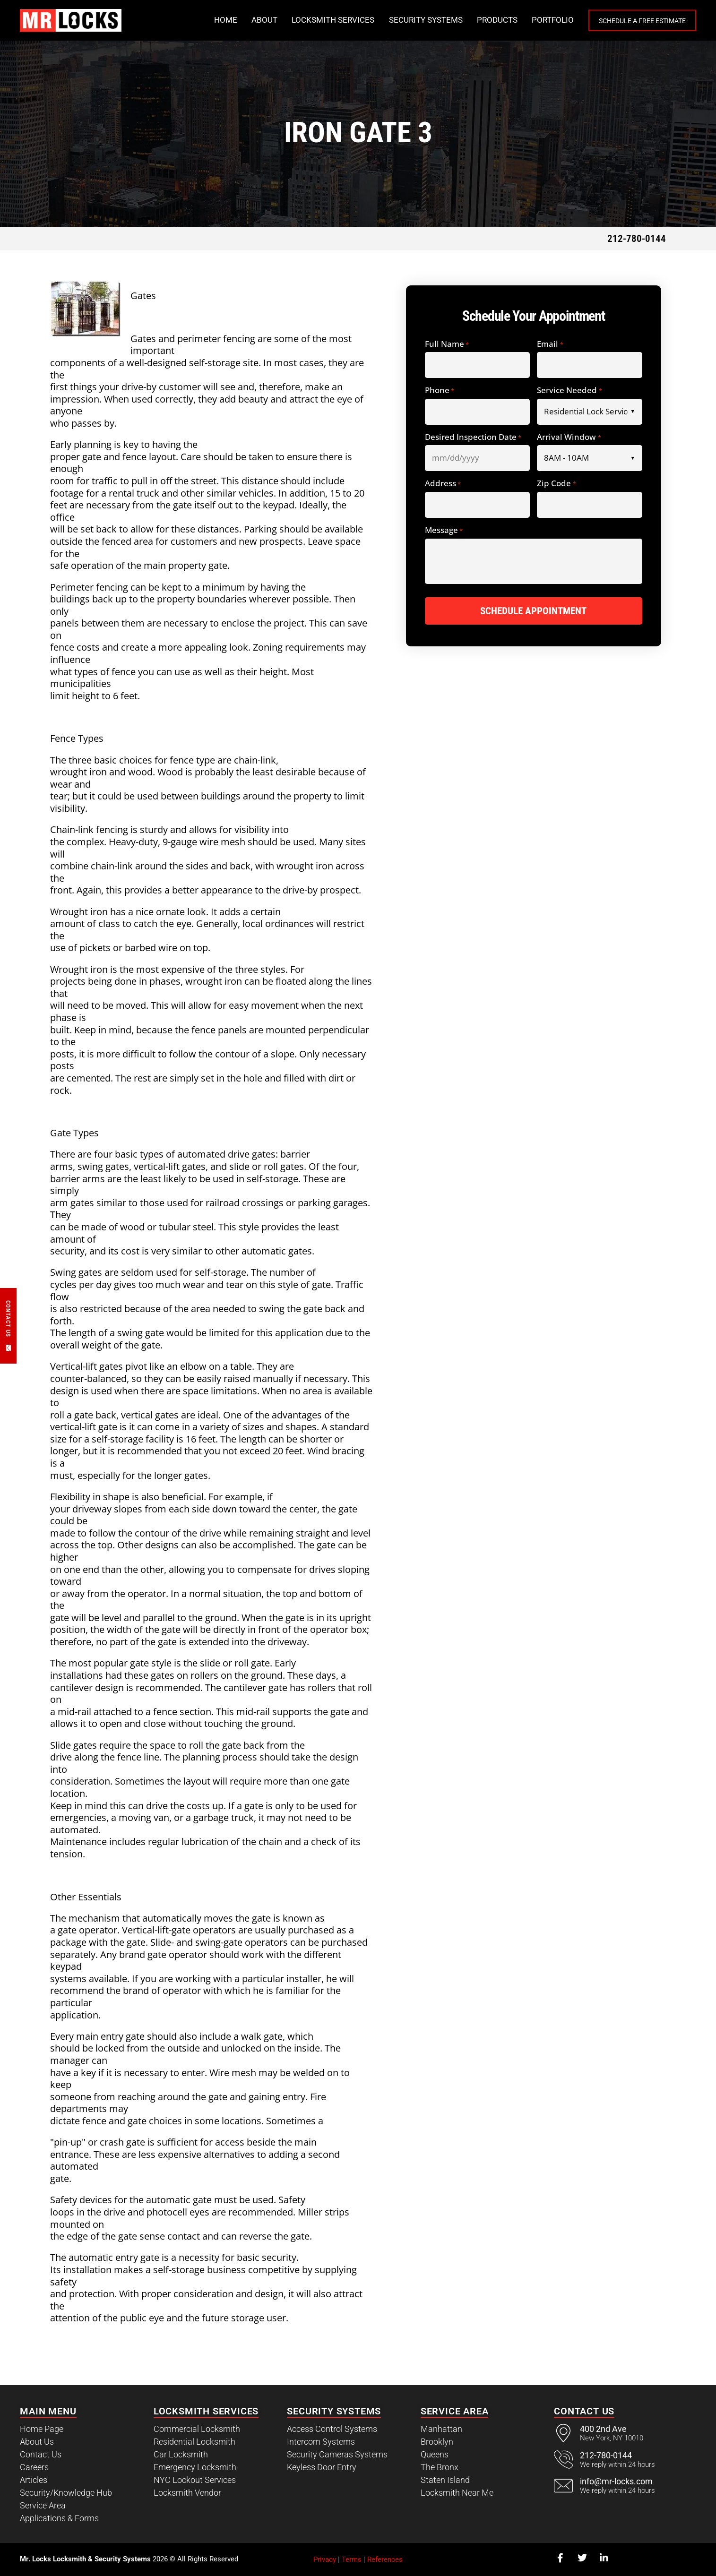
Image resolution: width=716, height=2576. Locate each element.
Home (205, 20)
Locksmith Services (313, 20)
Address (443, 484)
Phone (439, 390)
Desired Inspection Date (473, 437)
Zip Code (556, 484)
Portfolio (533, 20)
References (385, 2559)
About (245, 20)
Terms (352, 2559)
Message (444, 530)
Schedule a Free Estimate (632, 20)
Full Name (447, 344)
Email (550, 344)
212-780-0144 (636, 238)
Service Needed (569, 390)
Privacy (324, 2559)
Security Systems (406, 20)
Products (477, 20)
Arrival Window (569, 437)
